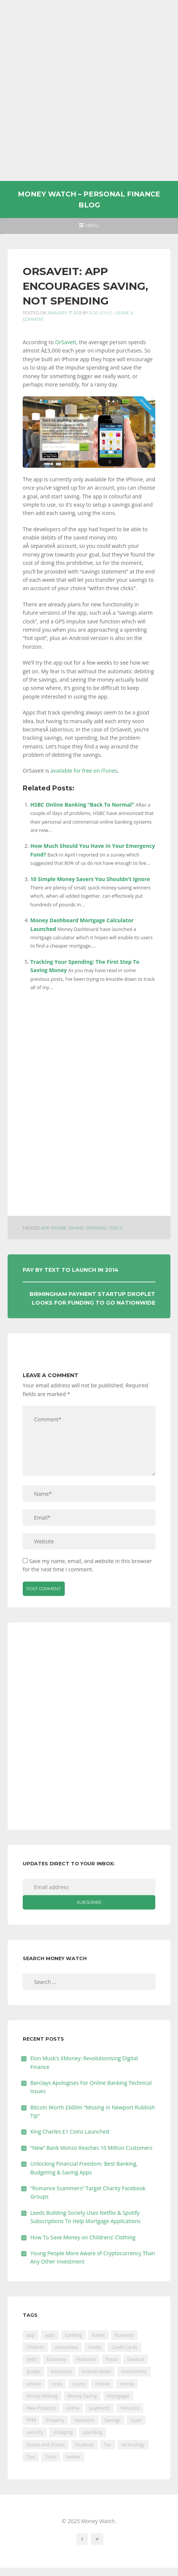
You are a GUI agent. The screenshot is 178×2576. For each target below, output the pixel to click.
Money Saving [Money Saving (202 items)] (82, 2396)
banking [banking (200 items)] (73, 2335)
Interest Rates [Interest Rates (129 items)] (96, 2371)
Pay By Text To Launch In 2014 (71, 1269)
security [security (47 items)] (35, 2432)
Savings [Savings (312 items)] (112, 2420)
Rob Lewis (100, 313)
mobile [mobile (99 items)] (102, 2384)
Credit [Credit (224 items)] (94, 2347)
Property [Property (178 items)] (55, 2420)
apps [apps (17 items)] (50, 2335)
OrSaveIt (65, 342)
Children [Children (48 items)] (35, 2347)
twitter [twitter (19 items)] (74, 2457)
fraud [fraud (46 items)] (111, 2359)
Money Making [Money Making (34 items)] (42, 2396)
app (45, 1228)
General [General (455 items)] (135, 2359)
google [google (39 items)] (34, 2371)
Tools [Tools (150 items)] (50, 2457)
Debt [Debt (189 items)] (32, 2359)
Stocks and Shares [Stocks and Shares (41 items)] (46, 2444)
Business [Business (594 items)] (124, 2335)
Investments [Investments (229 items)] (134, 2371)
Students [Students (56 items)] (84, 2444)
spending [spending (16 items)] (92, 2432)
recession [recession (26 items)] (84, 2420)
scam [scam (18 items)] (135, 2420)
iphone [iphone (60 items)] (34, 2384)
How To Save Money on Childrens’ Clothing (83, 2237)
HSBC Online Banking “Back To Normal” (82, 804)
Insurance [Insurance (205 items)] (61, 2371)
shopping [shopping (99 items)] (63, 2432)
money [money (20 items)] (127, 2384)
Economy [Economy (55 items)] (56, 2359)
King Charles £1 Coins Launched (69, 2131)
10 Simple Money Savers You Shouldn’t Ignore (90, 879)
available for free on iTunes (83, 770)
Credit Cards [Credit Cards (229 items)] (124, 2347)
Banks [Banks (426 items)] (98, 2335)
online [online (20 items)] (73, 2408)
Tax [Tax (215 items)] (107, 2444)
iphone (59, 1228)
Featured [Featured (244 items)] (86, 2359)
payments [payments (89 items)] (99, 2408)
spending (96, 1228)
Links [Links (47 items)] (57, 2384)
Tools (115, 1228)
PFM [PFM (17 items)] (31, 2420)
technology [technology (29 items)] (133, 2444)
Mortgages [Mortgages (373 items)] (118, 2396)
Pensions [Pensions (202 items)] (129, 2408)
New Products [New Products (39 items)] (41, 2408)
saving (76, 1228)
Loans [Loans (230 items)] (78, 2384)
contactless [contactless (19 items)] (66, 2347)
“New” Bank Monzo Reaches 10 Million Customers (91, 2147)
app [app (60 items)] (30, 2335)
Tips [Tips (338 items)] (31, 2457)
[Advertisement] (89, 90)
